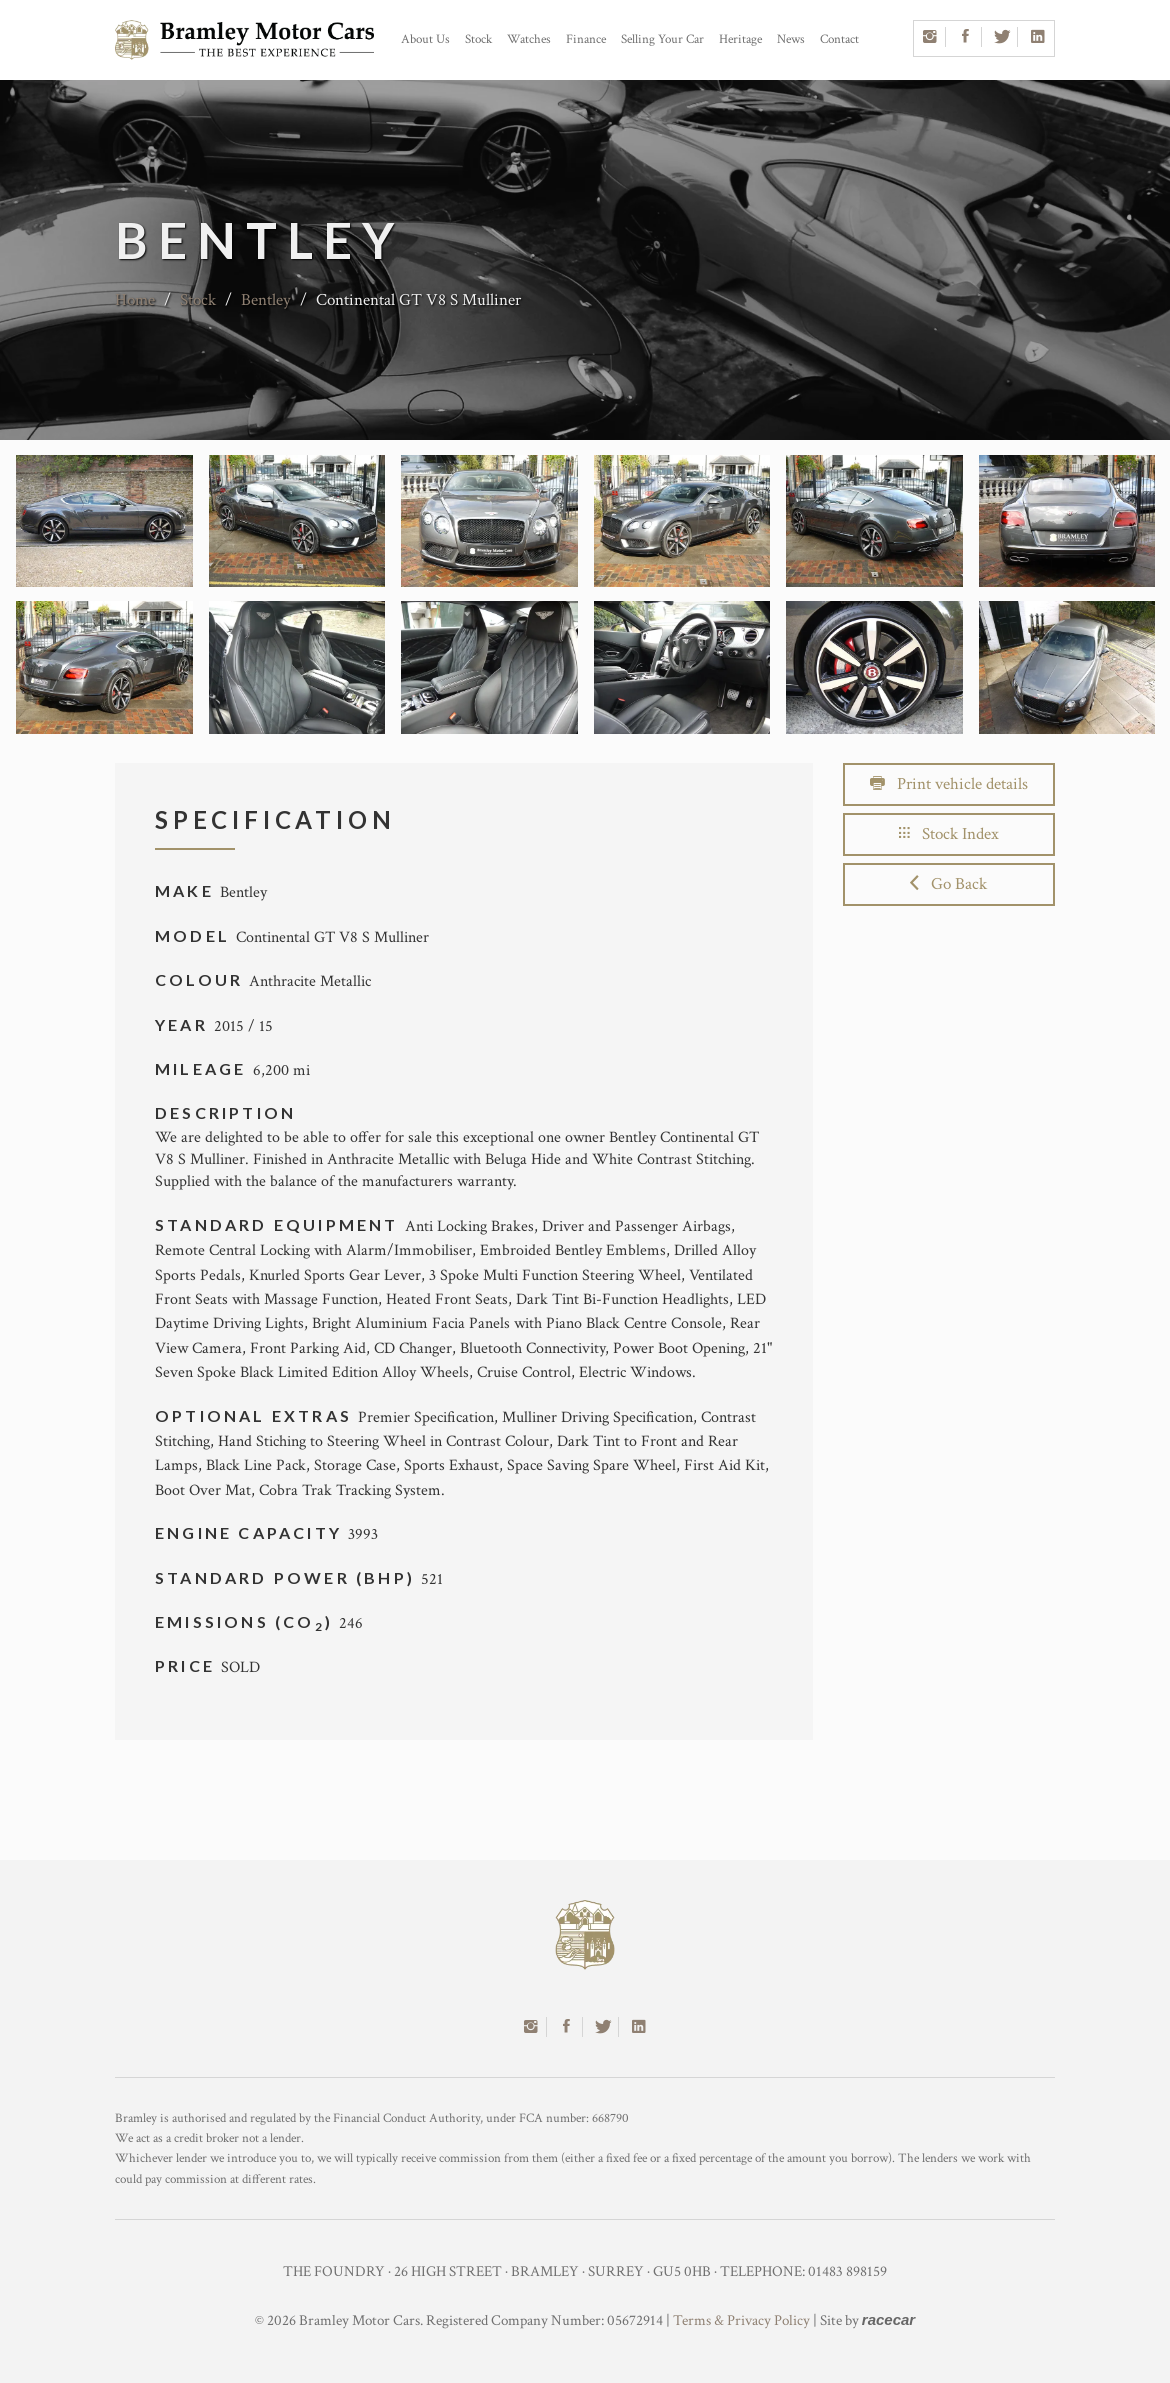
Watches (529, 39)
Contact (839, 39)
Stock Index (949, 834)
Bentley (266, 300)
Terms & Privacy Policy (741, 2320)
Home (135, 300)
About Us (425, 39)
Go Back (948, 884)
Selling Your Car (662, 39)
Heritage (740, 39)
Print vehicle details (949, 784)
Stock (478, 39)
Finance (586, 39)
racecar (888, 2319)
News (791, 39)
